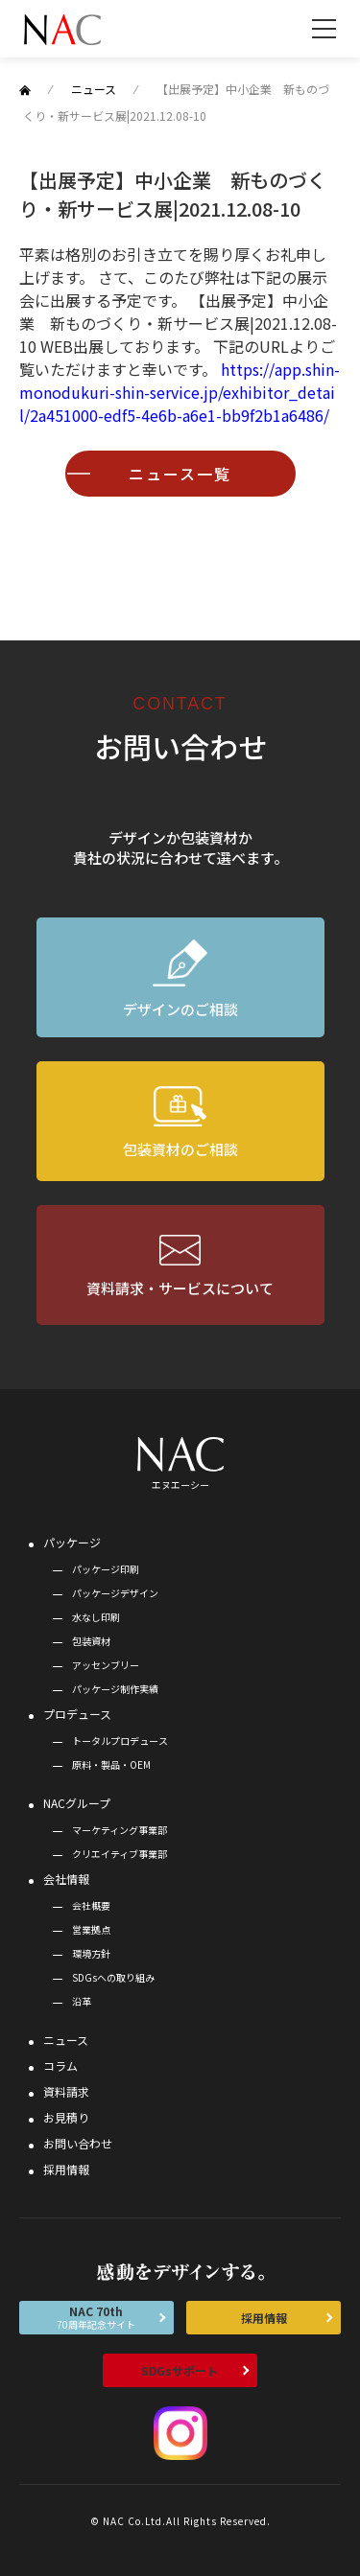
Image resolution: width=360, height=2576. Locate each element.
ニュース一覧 (180, 473)
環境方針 (91, 1953)
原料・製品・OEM (111, 1764)
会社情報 (66, 1878)
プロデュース (77, 1714)
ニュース (65, 2039)
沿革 (81, 2001)
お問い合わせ (77, 2143)
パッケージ (72, 1542)
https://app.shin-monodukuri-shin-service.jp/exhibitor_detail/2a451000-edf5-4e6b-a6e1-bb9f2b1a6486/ (179, 392)
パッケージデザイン (115, 1593)
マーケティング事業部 (119, 1829)
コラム (60, 2065)
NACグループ (76, 1803)
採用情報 (66, 2169)
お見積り (66, 2117)
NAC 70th (96, 2317)
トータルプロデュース (120, 1740)
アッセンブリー (105, 1665)
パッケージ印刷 (105, 1569)
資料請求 (66, 2091)
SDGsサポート (179, 2370)
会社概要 (91, 1905)
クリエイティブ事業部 (119, 1853)
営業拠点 (91, 1929)
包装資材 (91, 1641)
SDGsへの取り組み (113, 1977)
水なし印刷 (96, 1617)
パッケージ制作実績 (115, 1689)
